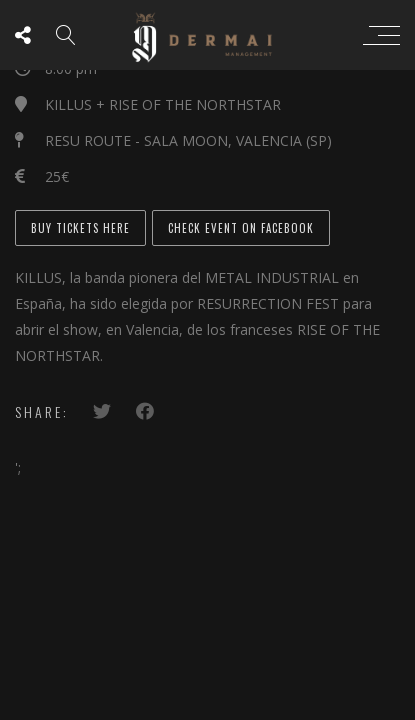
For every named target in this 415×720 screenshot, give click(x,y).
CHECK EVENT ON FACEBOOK (241, 228)
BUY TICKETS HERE (80, 228)
